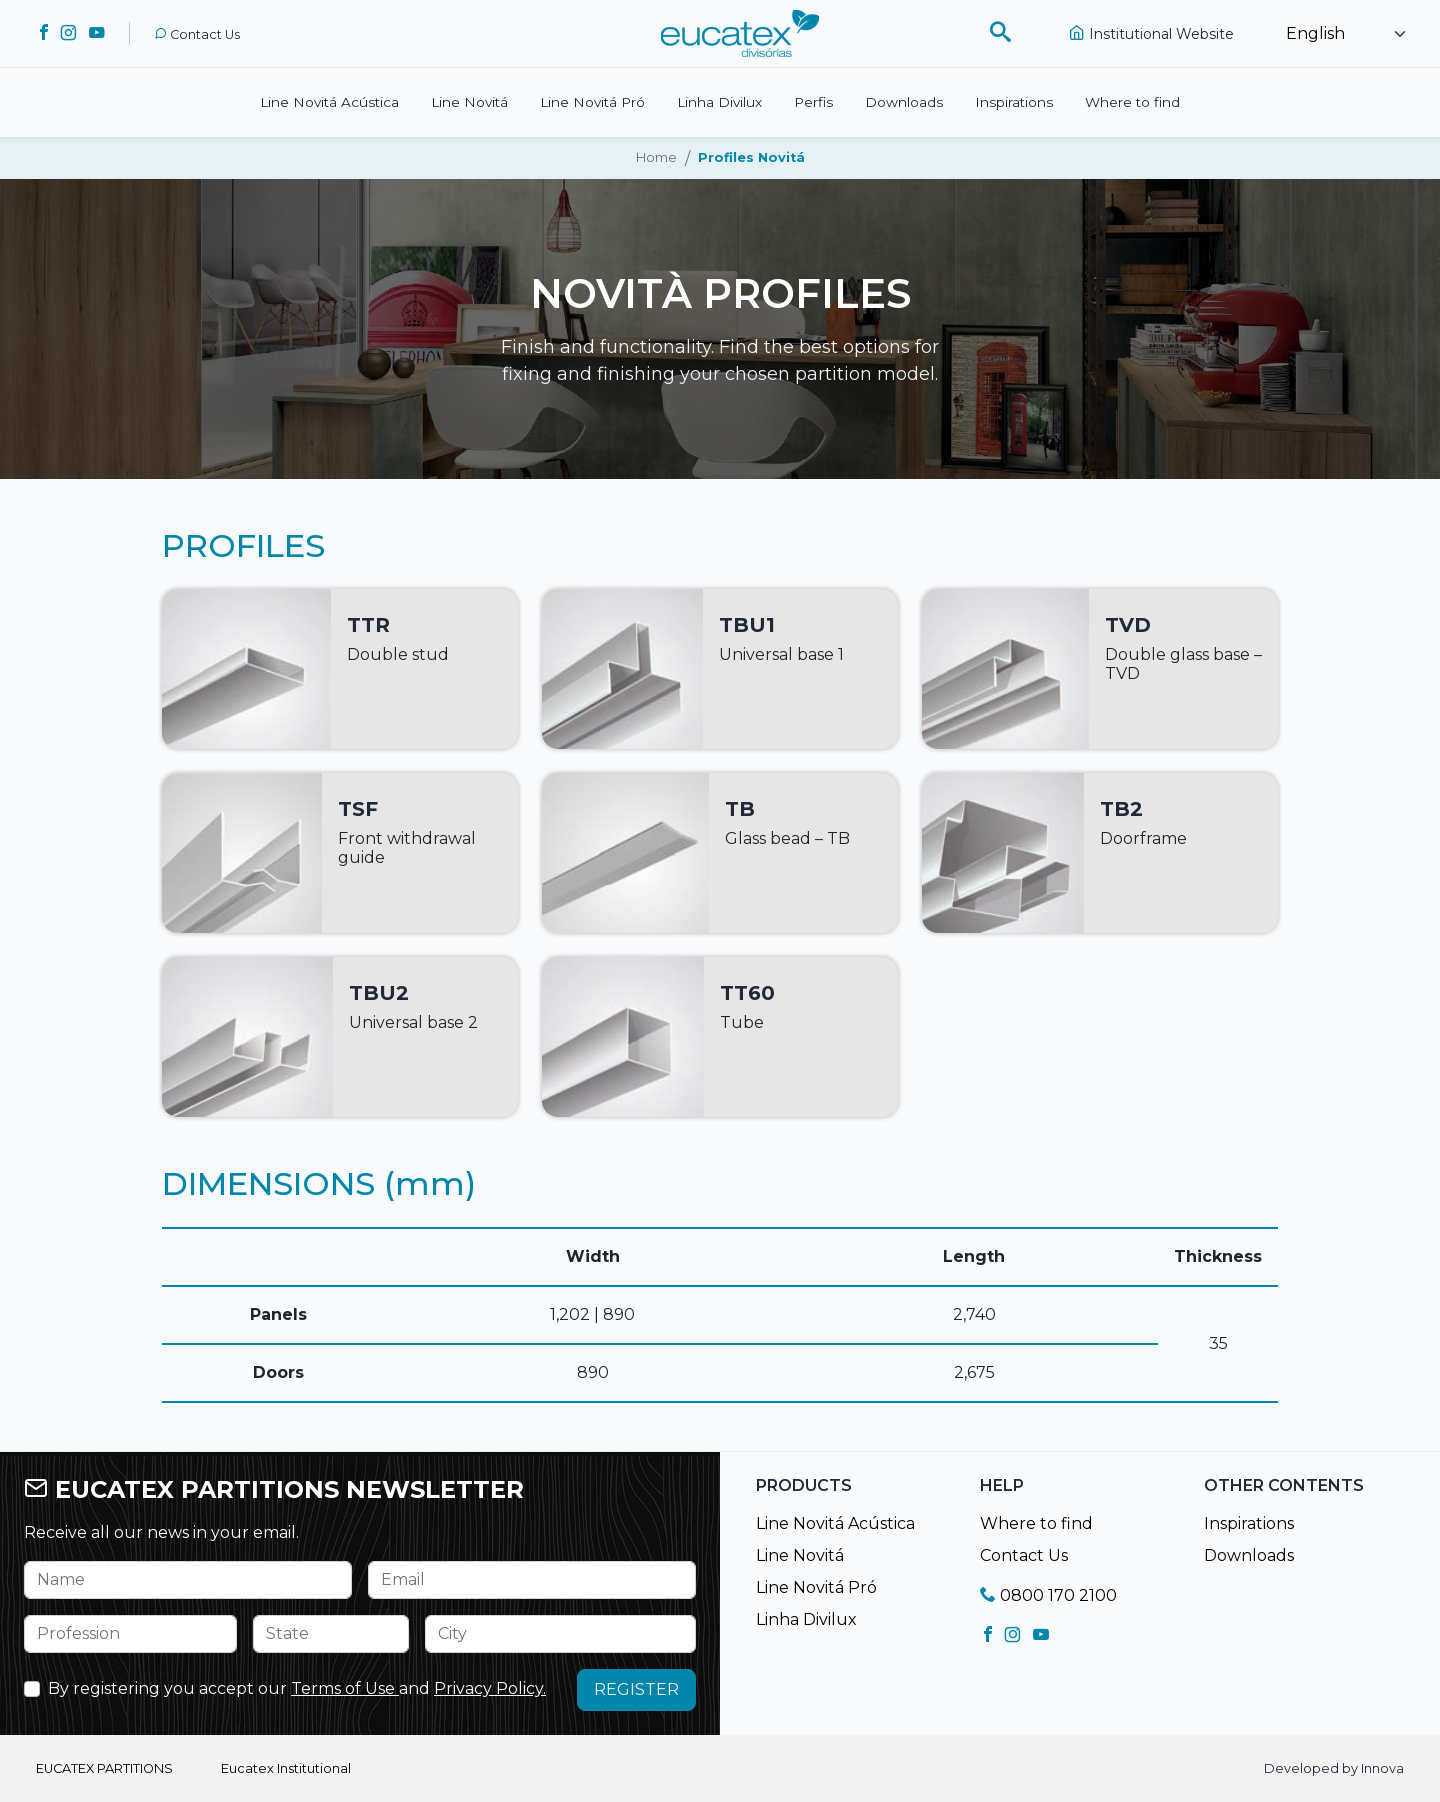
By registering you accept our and (297, 1688)
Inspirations (1014, 102)
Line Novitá (469, 102)
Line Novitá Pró (592, 102)
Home (656, 157)
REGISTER (636, 1689)
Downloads (904, 102)
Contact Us (197, 34)
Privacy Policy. (490, 1688)
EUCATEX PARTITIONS (104, 1768)
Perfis (813, 102)
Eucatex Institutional (286, 1768)
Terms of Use (345, 1688)
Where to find (1132, 102)
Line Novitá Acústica (329, 102)
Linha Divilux (719, 102)
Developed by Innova (1334, 1768)
